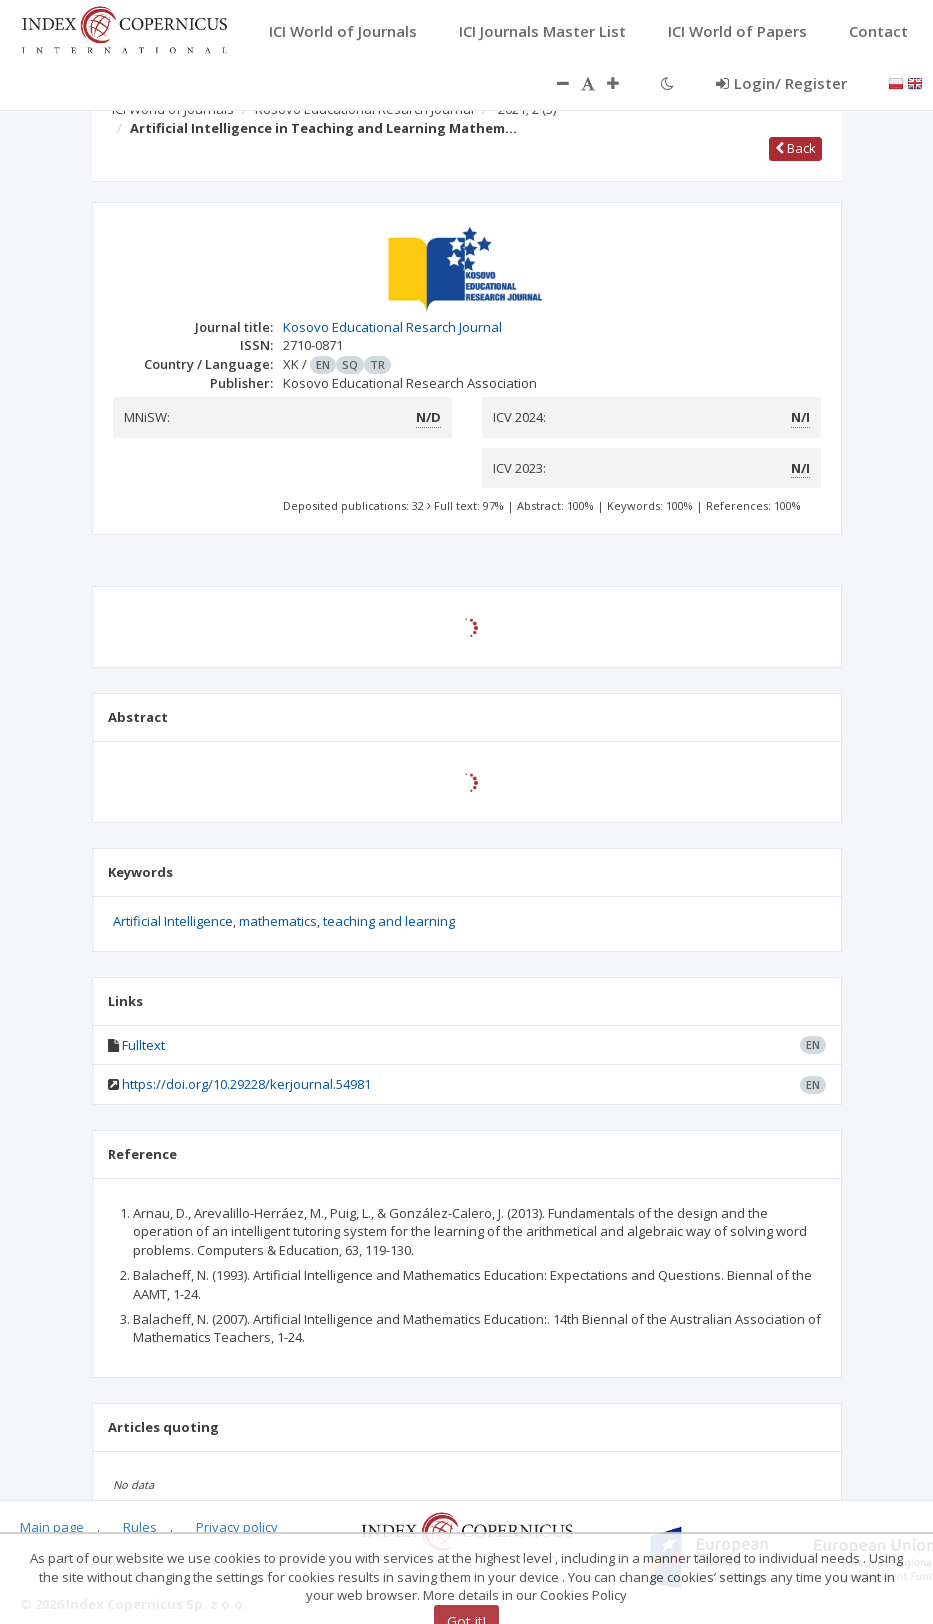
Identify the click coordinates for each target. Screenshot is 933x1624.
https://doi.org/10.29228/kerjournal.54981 (246, 1084)
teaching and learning (389, 921)
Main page (52, 1527)
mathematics (278, 921)
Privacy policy (237, 1527)
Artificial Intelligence (173, 921)
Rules (140, 1527)
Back (795, 148)
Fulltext (143, 1045)
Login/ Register (781, 83)
